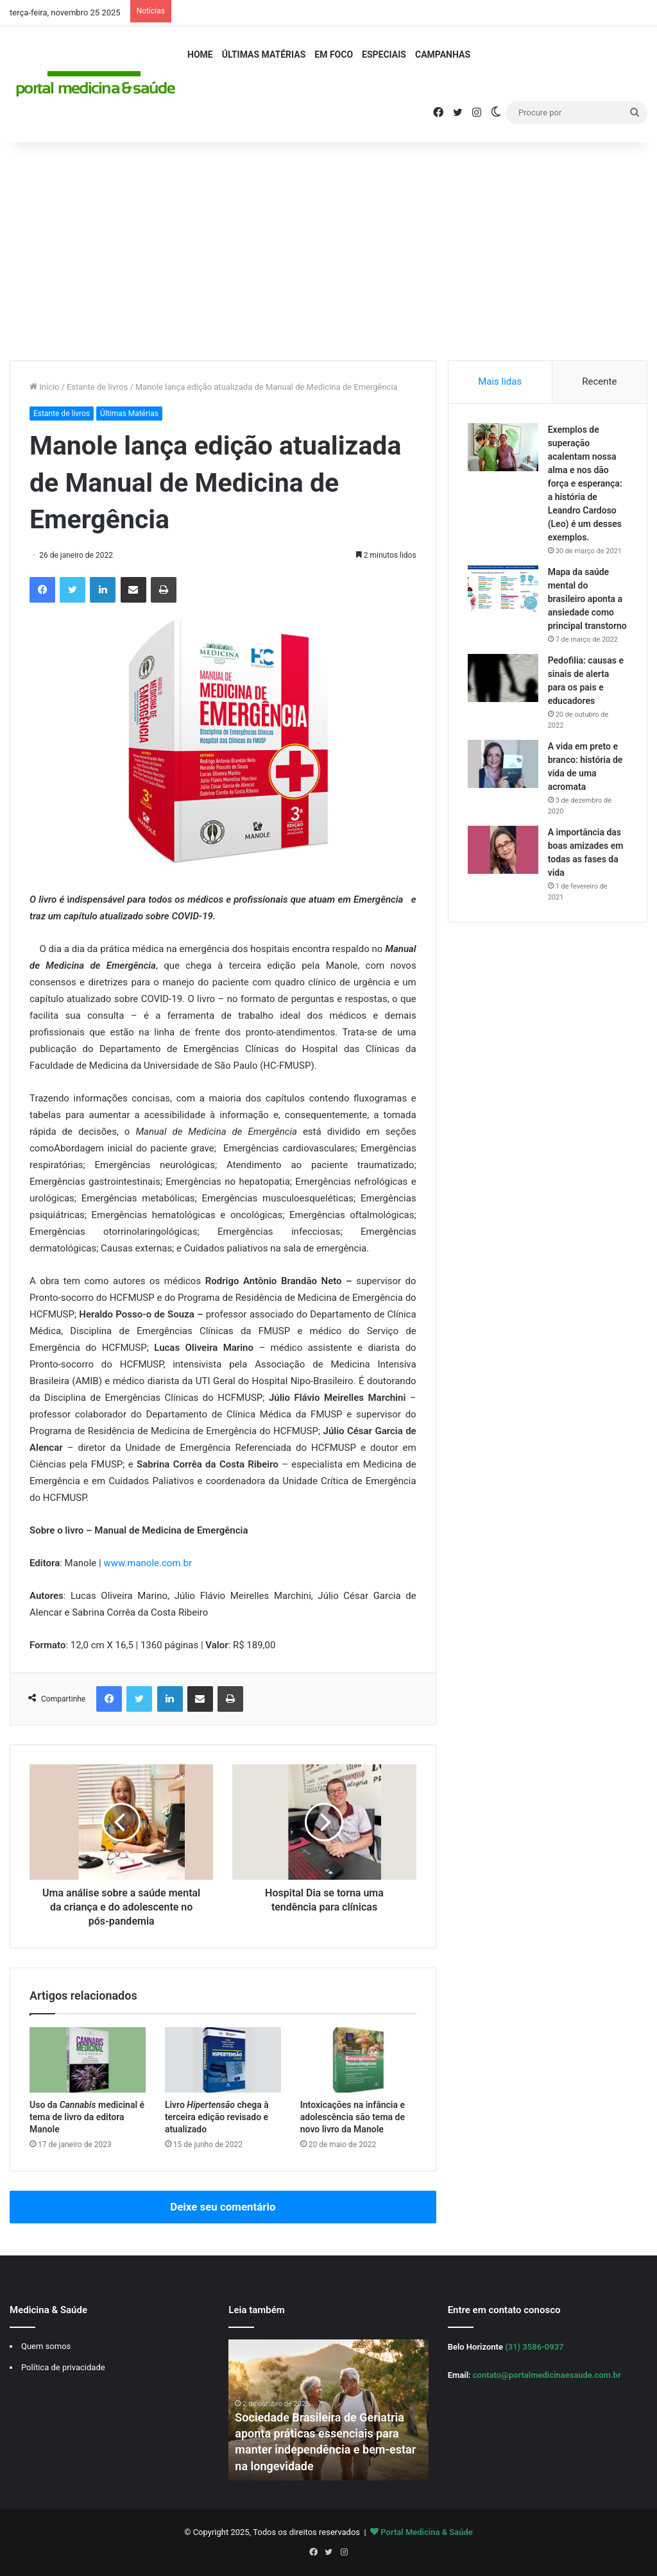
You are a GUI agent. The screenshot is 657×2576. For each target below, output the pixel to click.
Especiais (384, 54)
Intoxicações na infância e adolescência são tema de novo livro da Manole (352, 2117)
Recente (599, 381)
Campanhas (442, 54)
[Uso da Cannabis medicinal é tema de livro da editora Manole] (88, 2060)
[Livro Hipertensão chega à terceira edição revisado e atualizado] (223, 2060)
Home (200, 54)
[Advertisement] (328, 251)
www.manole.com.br (147, 1563)
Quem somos (46, 2346)
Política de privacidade (63, 2367)
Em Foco (333, 54)
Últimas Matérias (264, 54)
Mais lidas (500, 381)
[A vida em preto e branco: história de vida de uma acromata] (503, 764)
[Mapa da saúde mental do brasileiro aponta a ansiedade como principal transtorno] (503, 589)
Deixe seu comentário (222, 2206)
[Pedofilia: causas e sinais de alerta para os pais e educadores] (503, 678)
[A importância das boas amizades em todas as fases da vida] (503, 850)
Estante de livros (97, 387)
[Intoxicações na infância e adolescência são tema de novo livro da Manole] (358, 2060)
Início (45, 387)
